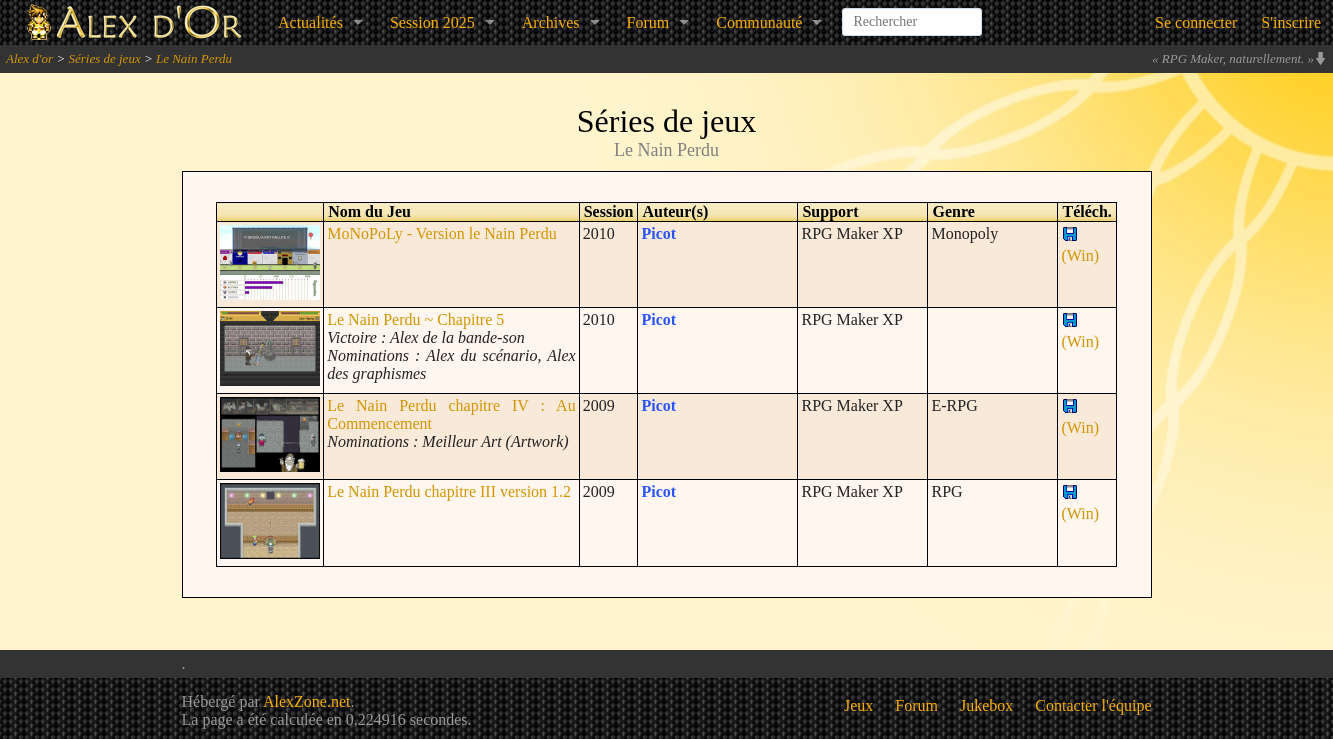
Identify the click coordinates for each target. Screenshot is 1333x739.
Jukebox (986, 705)
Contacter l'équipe (1093, 705)
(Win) (1080, 246)
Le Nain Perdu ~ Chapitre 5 (415, 319)
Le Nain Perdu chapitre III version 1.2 (449, 491)
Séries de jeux (104, 58)
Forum (648, 22)
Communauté (759, 22)
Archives (551, 22)
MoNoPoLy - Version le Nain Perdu (441, 233)
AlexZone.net (307, 701)
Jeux (858, 705)
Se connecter (1196, 22)
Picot (658, 233)
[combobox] (912, 14)
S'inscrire (1291, 22)
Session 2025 (432, 22)
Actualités (310, 22)
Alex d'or (29, 58)
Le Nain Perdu (194, 58)
